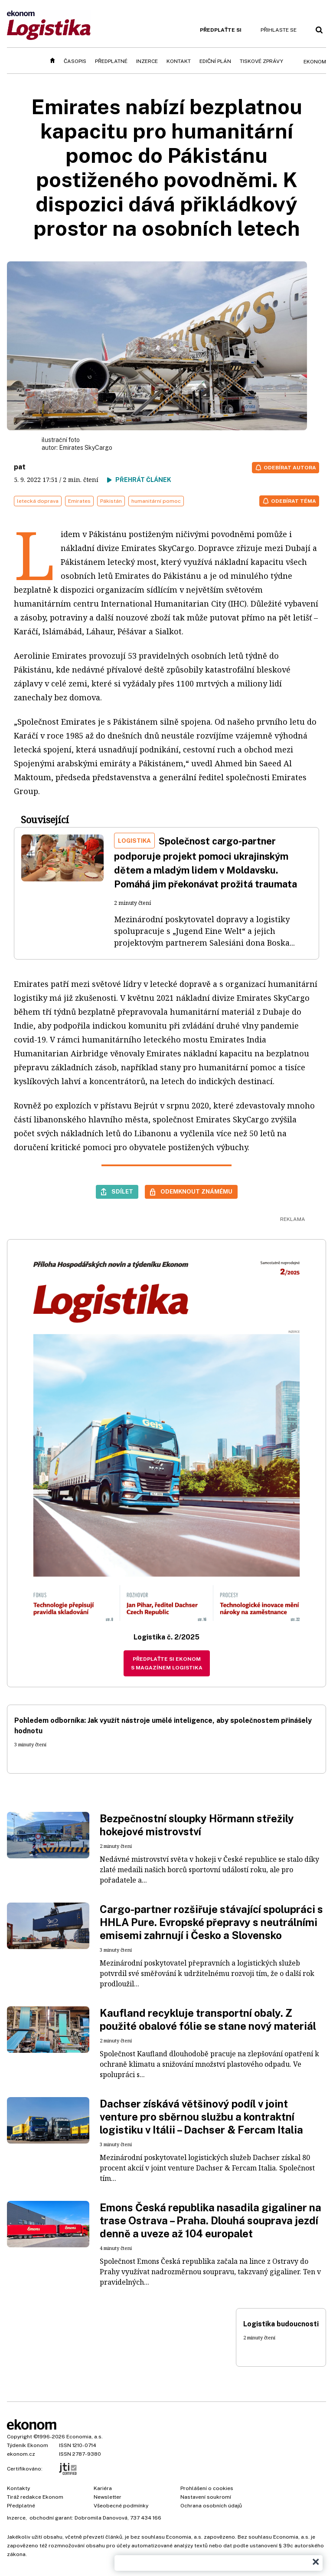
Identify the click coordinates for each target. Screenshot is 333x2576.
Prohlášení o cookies (206, 2488)
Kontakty (18, 2488)
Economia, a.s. (84, 2437)
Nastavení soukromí (205, 2497)
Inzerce (147, 61)
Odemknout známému (196, 1191)
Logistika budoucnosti (281, 2324)
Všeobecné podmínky (121, 2506)
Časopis (75, 61)
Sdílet (122, 1191)
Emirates (79, 501)
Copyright (19, 2437)
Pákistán (111, 501)
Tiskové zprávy (261, 61)
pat (20, 467)
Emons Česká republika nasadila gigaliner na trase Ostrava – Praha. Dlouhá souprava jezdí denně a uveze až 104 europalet (210, 2220)
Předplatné (111, 61)
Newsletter (107, 2497)
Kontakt (178, 61)
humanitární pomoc (156, 501)
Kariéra (103, 2488)
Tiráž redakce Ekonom (35, 2497)
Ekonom (315, 62)
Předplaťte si (221, 30)
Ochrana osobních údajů (211, 2506)
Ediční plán (215, 61)
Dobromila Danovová (101, 2518)
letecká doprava (38, 501)
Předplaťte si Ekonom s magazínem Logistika (166, 1663)
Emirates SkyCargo (85, 447)
